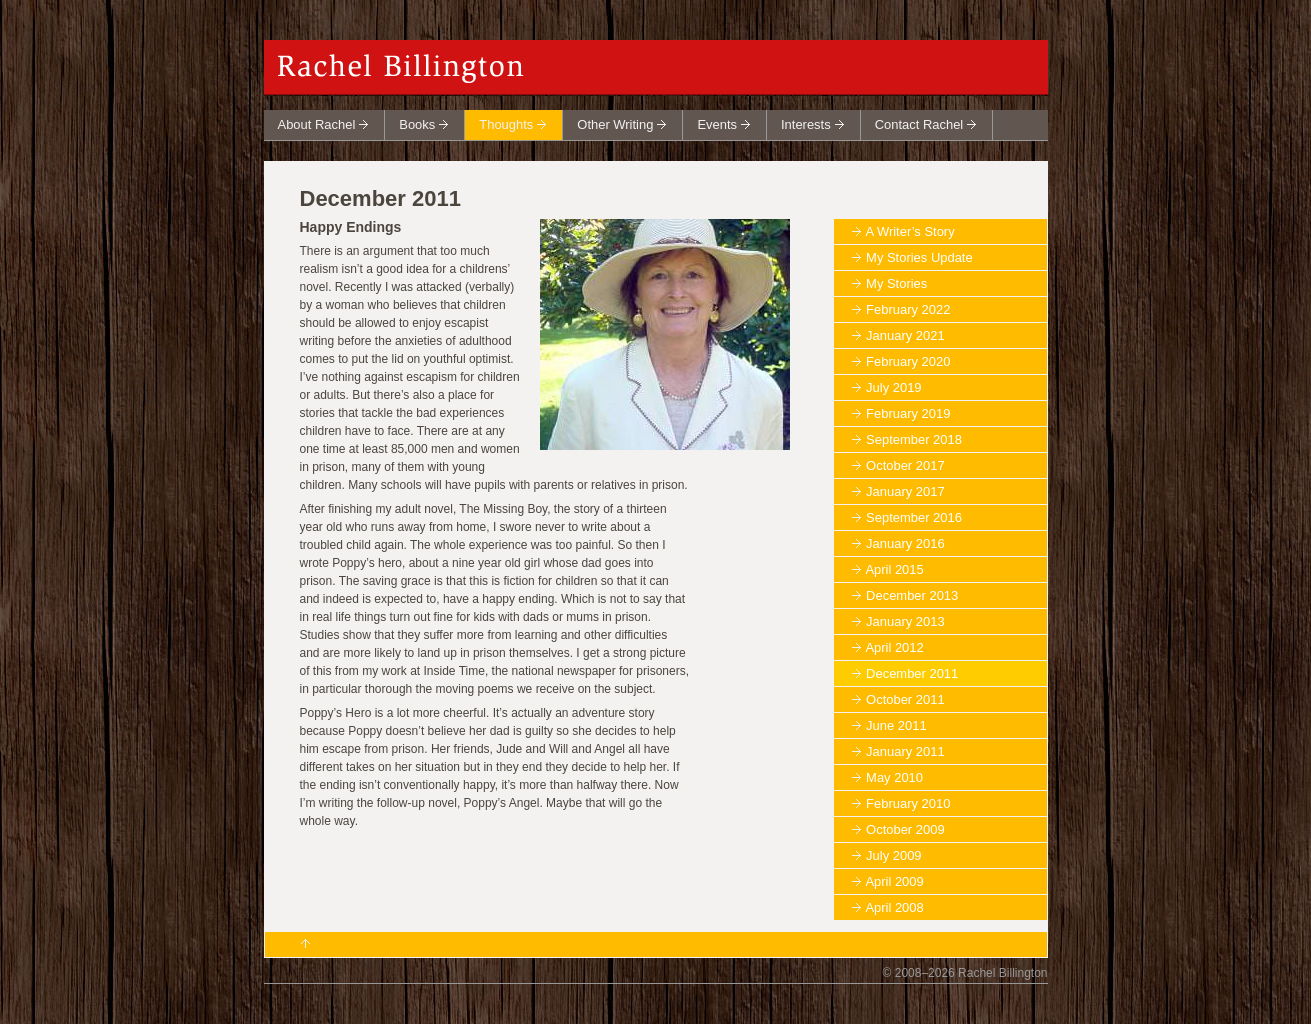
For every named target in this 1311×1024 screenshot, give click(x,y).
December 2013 (912, 595)
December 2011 (912, 673)
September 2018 (914, 439)
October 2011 (905, 699)
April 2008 (894, 907)
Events (717, 124)
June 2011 (896, 725)
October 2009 (905, 829)
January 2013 (905, 621)
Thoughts (506, 124)
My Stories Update (919, 257)
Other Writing (615, 124)
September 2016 (914, 517)
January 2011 (905, 751)
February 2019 (908, 413)
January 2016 (905, 543)
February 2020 (908, 361)
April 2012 (894, 647)
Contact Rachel (919, 124)
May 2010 (894, 777)
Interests (806, 124)
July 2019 (893, 387)
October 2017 (905, 465)
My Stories (896, 283)
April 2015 (894, 569)
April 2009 (894, 881)
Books (417, 124)
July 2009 (893, 855)
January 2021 (905, 335)
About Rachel (317, 124)
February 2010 (908, 803)
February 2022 (908, 309)
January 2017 (905, 491)
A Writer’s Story (909, 231)
